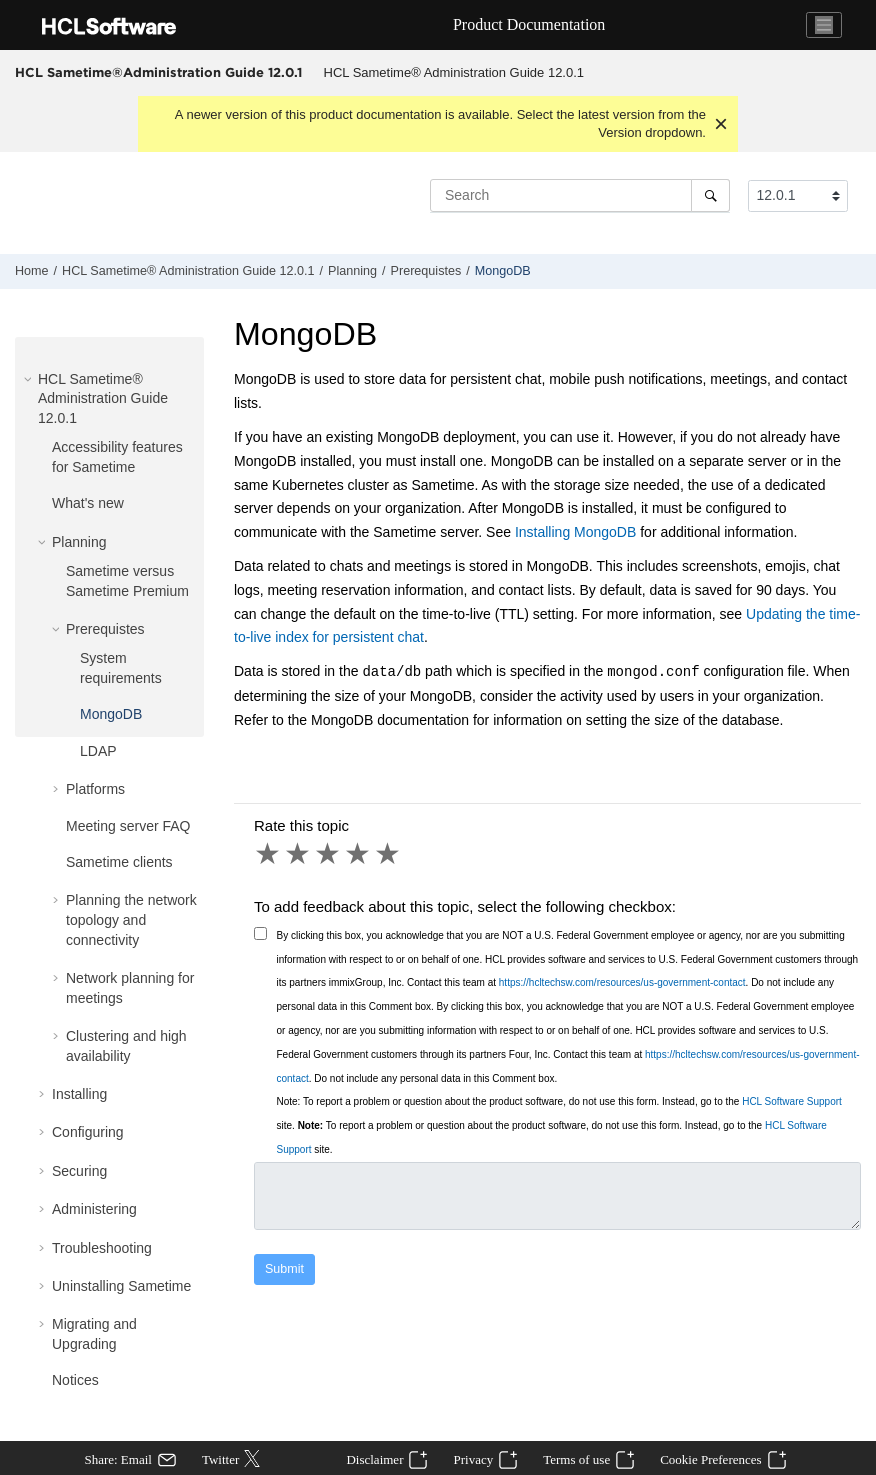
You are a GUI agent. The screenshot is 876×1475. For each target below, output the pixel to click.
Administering (94, 1209)
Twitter (220, 1459)
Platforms (95, 789)
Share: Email (118, 1459)
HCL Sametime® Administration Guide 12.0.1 (454, 72)
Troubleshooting (102, 1248)
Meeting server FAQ (128, 826)
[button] (30, 379)
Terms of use (576, 1459)
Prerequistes (426, 271)
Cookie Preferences (710, 1459)
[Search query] (580, 195)
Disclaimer (374, 1459)
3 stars (329, 854)
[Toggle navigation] (824, 25)
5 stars (389, 854)
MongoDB (503, 271)
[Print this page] (860, 276)
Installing (79, 1094)
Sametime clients (119, 862)
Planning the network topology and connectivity (131, 919)
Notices (75, 1380)
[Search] (710, 195)
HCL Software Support (792, 1101)
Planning (352, 271)
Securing (79, 1171)
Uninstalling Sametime (121, 1286)
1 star (269, 854)
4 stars (359, 854)
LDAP (98, 751)
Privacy (473, 1459)
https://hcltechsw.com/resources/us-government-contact (622, 982)
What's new (88, 503)
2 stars (299, 854)
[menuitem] (454, 73)
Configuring (88, 1132)
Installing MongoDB (575, 532)
